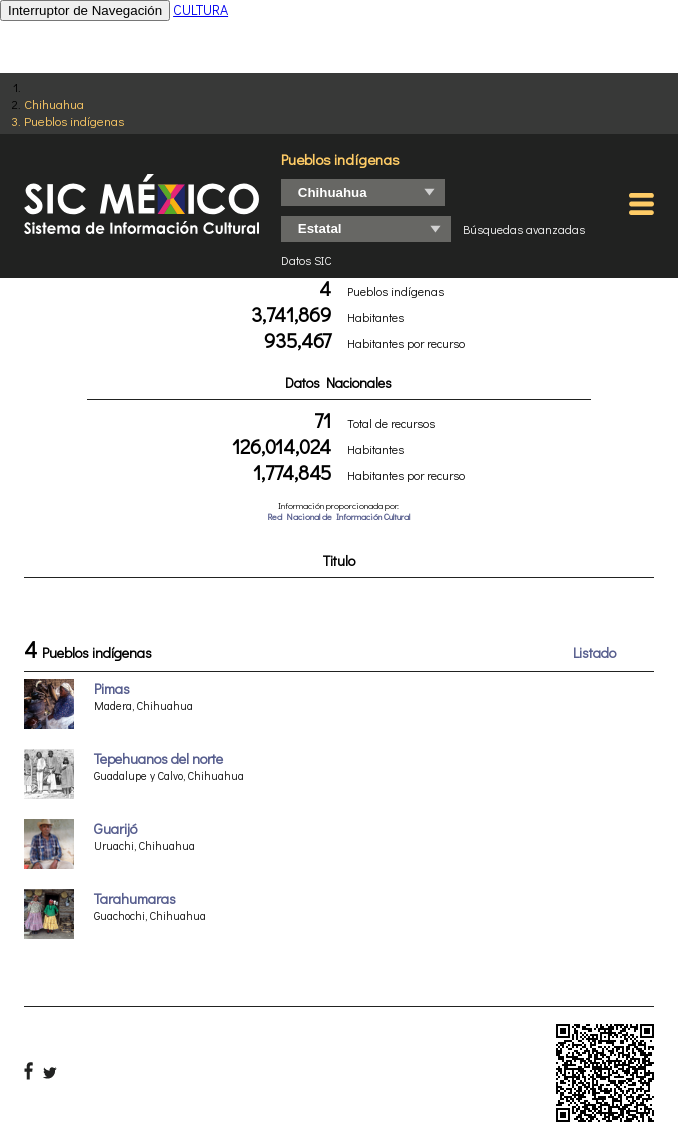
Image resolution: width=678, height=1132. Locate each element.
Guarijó (115, 828)
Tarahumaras (135, 898)
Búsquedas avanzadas (524, 229)
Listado (594, 652)
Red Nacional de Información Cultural (338, 516)
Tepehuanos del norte (158, 758)
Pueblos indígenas (74, 120)
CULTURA (200, 9)
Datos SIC (306, 260)
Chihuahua (54, 103)
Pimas (112, 688)
